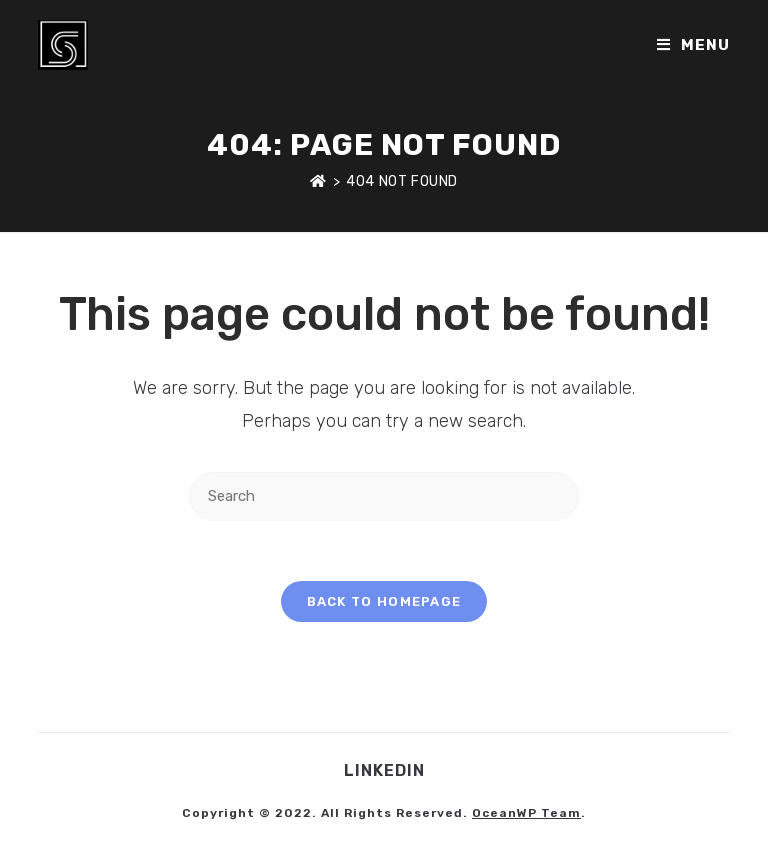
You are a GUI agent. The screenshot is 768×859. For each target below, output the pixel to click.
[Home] (318, 181)
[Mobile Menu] (693, 45)
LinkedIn (384, 770)
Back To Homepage (384, 601)
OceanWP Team (526, 813)
